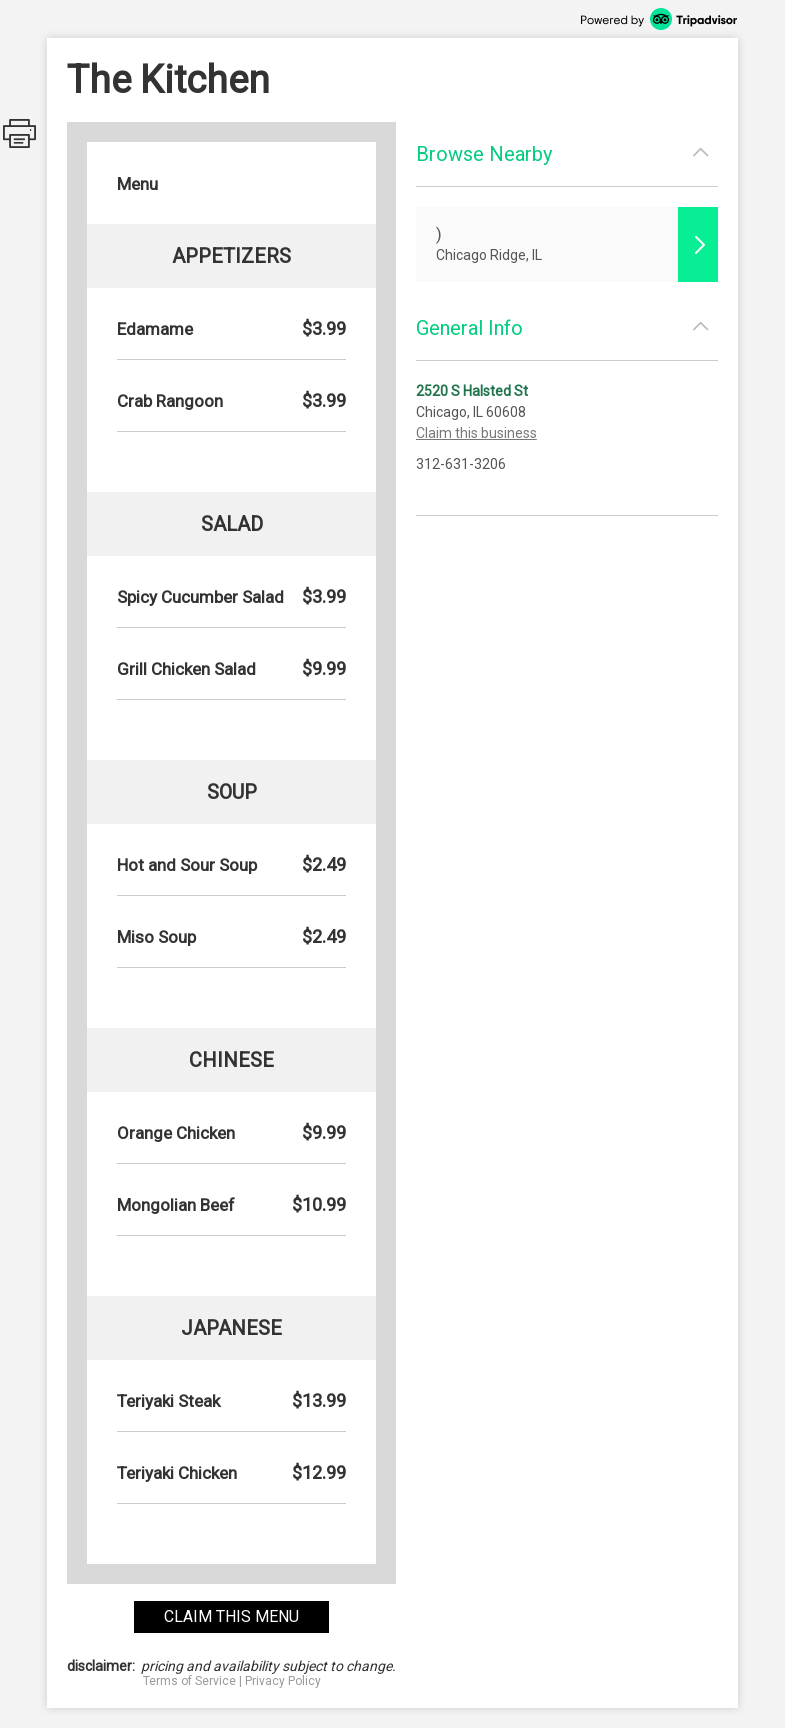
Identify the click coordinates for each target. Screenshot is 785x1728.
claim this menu (231, 1616)
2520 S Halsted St (472, 391)
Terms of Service (189, 1681)
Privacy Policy (283, 1681)
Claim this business (476, 433)
